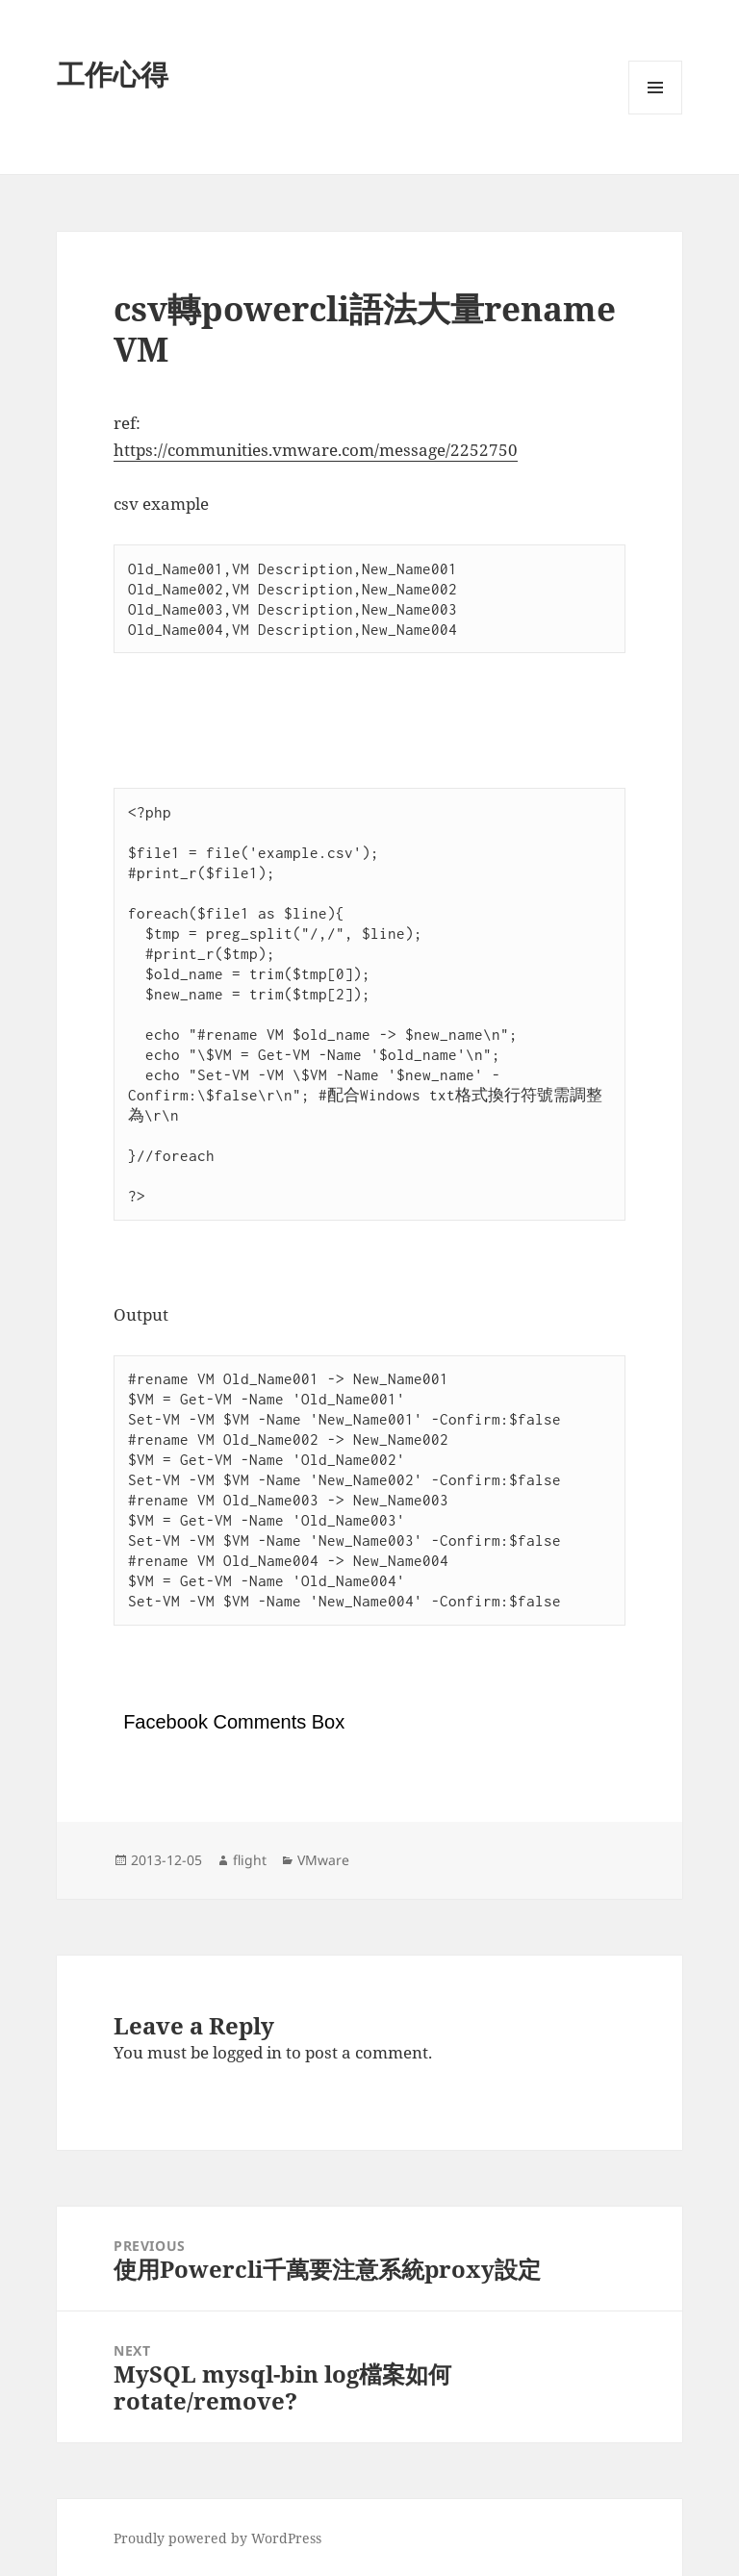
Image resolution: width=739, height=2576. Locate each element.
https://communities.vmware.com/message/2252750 (316, 450)
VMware (323, 1860)
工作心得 (112, 73)
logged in (247, 2052)
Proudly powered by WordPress (217, 2538)
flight (250, 1860)
